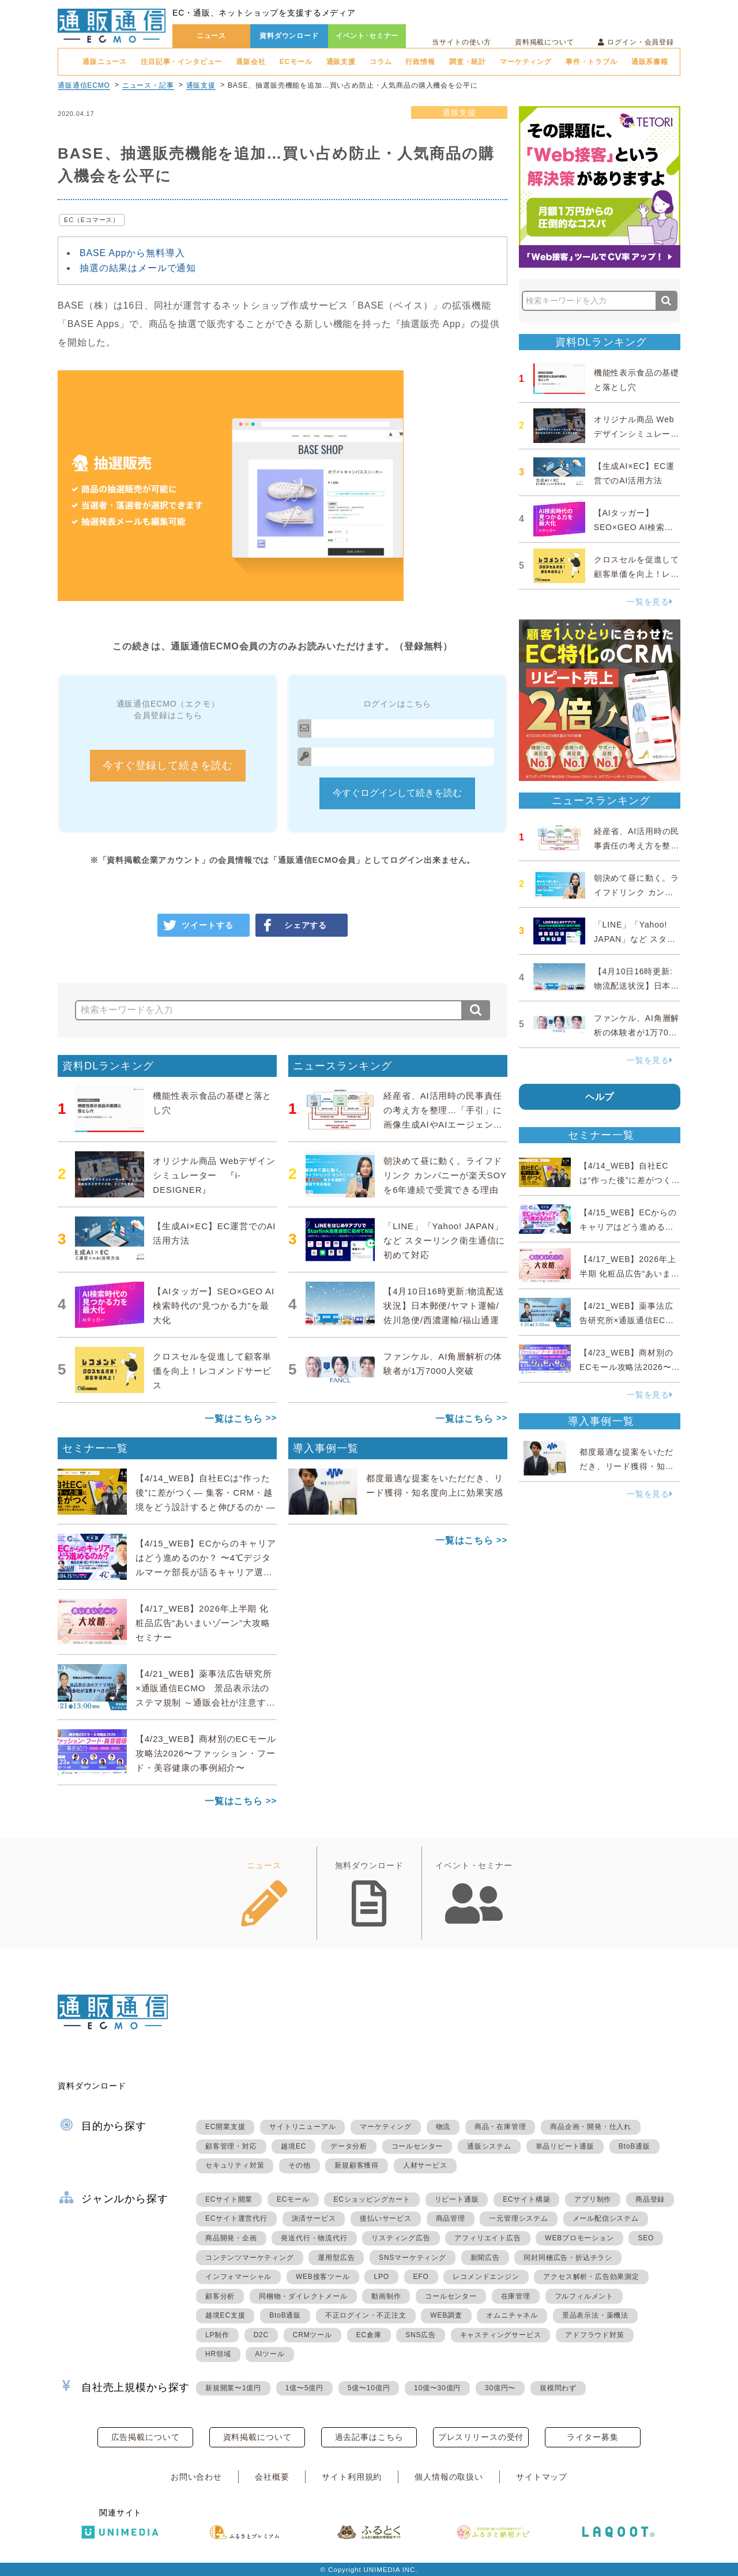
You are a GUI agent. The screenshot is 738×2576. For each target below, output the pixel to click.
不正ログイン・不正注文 (365, 2315)
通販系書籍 (649, 62)
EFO (421, 2277)
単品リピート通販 (565, 2146)
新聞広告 (485, 2258)
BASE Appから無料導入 (132, 253)
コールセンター (417, 2146)
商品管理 (450, 2218)
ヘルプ (600, 1097)
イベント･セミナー (367, 36)
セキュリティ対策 (234, 2165)
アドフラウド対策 (594, 2335)
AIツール (269, 2354)
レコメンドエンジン (486, 2277)
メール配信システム (606, 2218)
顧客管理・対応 (231, 2146)
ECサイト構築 (526, 2199)
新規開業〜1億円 (233, 2388)
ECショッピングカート (371, 2199)
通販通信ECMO (84, 85)
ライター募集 (592, 2437)
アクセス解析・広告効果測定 (591, 2277)
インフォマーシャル (238, 2277)
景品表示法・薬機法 (595, 2315)
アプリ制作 (592, 2199)
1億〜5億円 (304, 2388)
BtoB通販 (634, 2146)
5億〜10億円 (369, 2388)
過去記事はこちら (369, 2437)
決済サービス (314, 2218)
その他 (299, 2165)
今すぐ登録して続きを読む (168, 765)
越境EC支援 (225, 2315)
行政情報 (420, 62)
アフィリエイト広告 (487, 2238)
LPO (381, 2277)
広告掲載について (145, 2437)
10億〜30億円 (437, 2388)
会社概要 (272, 2476)
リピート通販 (457, 2199)
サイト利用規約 (352, 2476)
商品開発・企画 (231, 2238)
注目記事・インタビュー (181, 62)
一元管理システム (518, 2218)
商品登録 (650, 2199)
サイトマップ (541, 2476)
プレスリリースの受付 (481, 2437)
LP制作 (217, 2335)
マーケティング (526, 62)
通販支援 (341, 62)
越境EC (293, 2146)
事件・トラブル (591, 62)
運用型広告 (336, 2258)
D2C (261, 2335)
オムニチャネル (512, 2315)
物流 (443, 2127)
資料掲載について (544, 42)
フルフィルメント (584, 2296)
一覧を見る (650, 601)
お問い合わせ (196, 2476)
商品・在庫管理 (500, 2127)
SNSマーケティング (412, 2258)
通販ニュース (104, 62)
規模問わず (558, 2388)
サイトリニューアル (302, 2127)
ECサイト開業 (229, 2199)
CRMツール (312, 2335)
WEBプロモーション (579, 2238)
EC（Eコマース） (91, 219)
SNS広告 (420, 2335)
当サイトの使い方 (461, 42)
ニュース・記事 (148, 85)
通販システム (489, 2146)
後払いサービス (386, 2218)
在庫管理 (515, 2296)
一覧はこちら (234, 1419)
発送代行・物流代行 (314, 2238)
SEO (646, 2238)
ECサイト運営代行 (236, 2218)
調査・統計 (467, 62)
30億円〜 (500, 2388)
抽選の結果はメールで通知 (138, 268)
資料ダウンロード (289, 36)
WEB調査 (446, 2315)
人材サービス (425, 2165)
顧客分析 (220, 2296)
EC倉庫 (369, 2335)
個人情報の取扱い (449, 2476)
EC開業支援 (225, 2127)
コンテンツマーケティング (249, 2258)
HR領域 (218, 2354)
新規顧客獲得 (356, 2165)
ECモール (296, 62)
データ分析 (348, 2146)
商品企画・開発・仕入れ (590, 2127)
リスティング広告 (400, 2238)
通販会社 (250, 62)
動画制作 (386, 2296)
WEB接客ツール (323, 2277)
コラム (381, 62)
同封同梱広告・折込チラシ (568, 2258)
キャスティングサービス (500, 2335)
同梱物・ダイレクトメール (303, 2296)
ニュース (211, 36)
